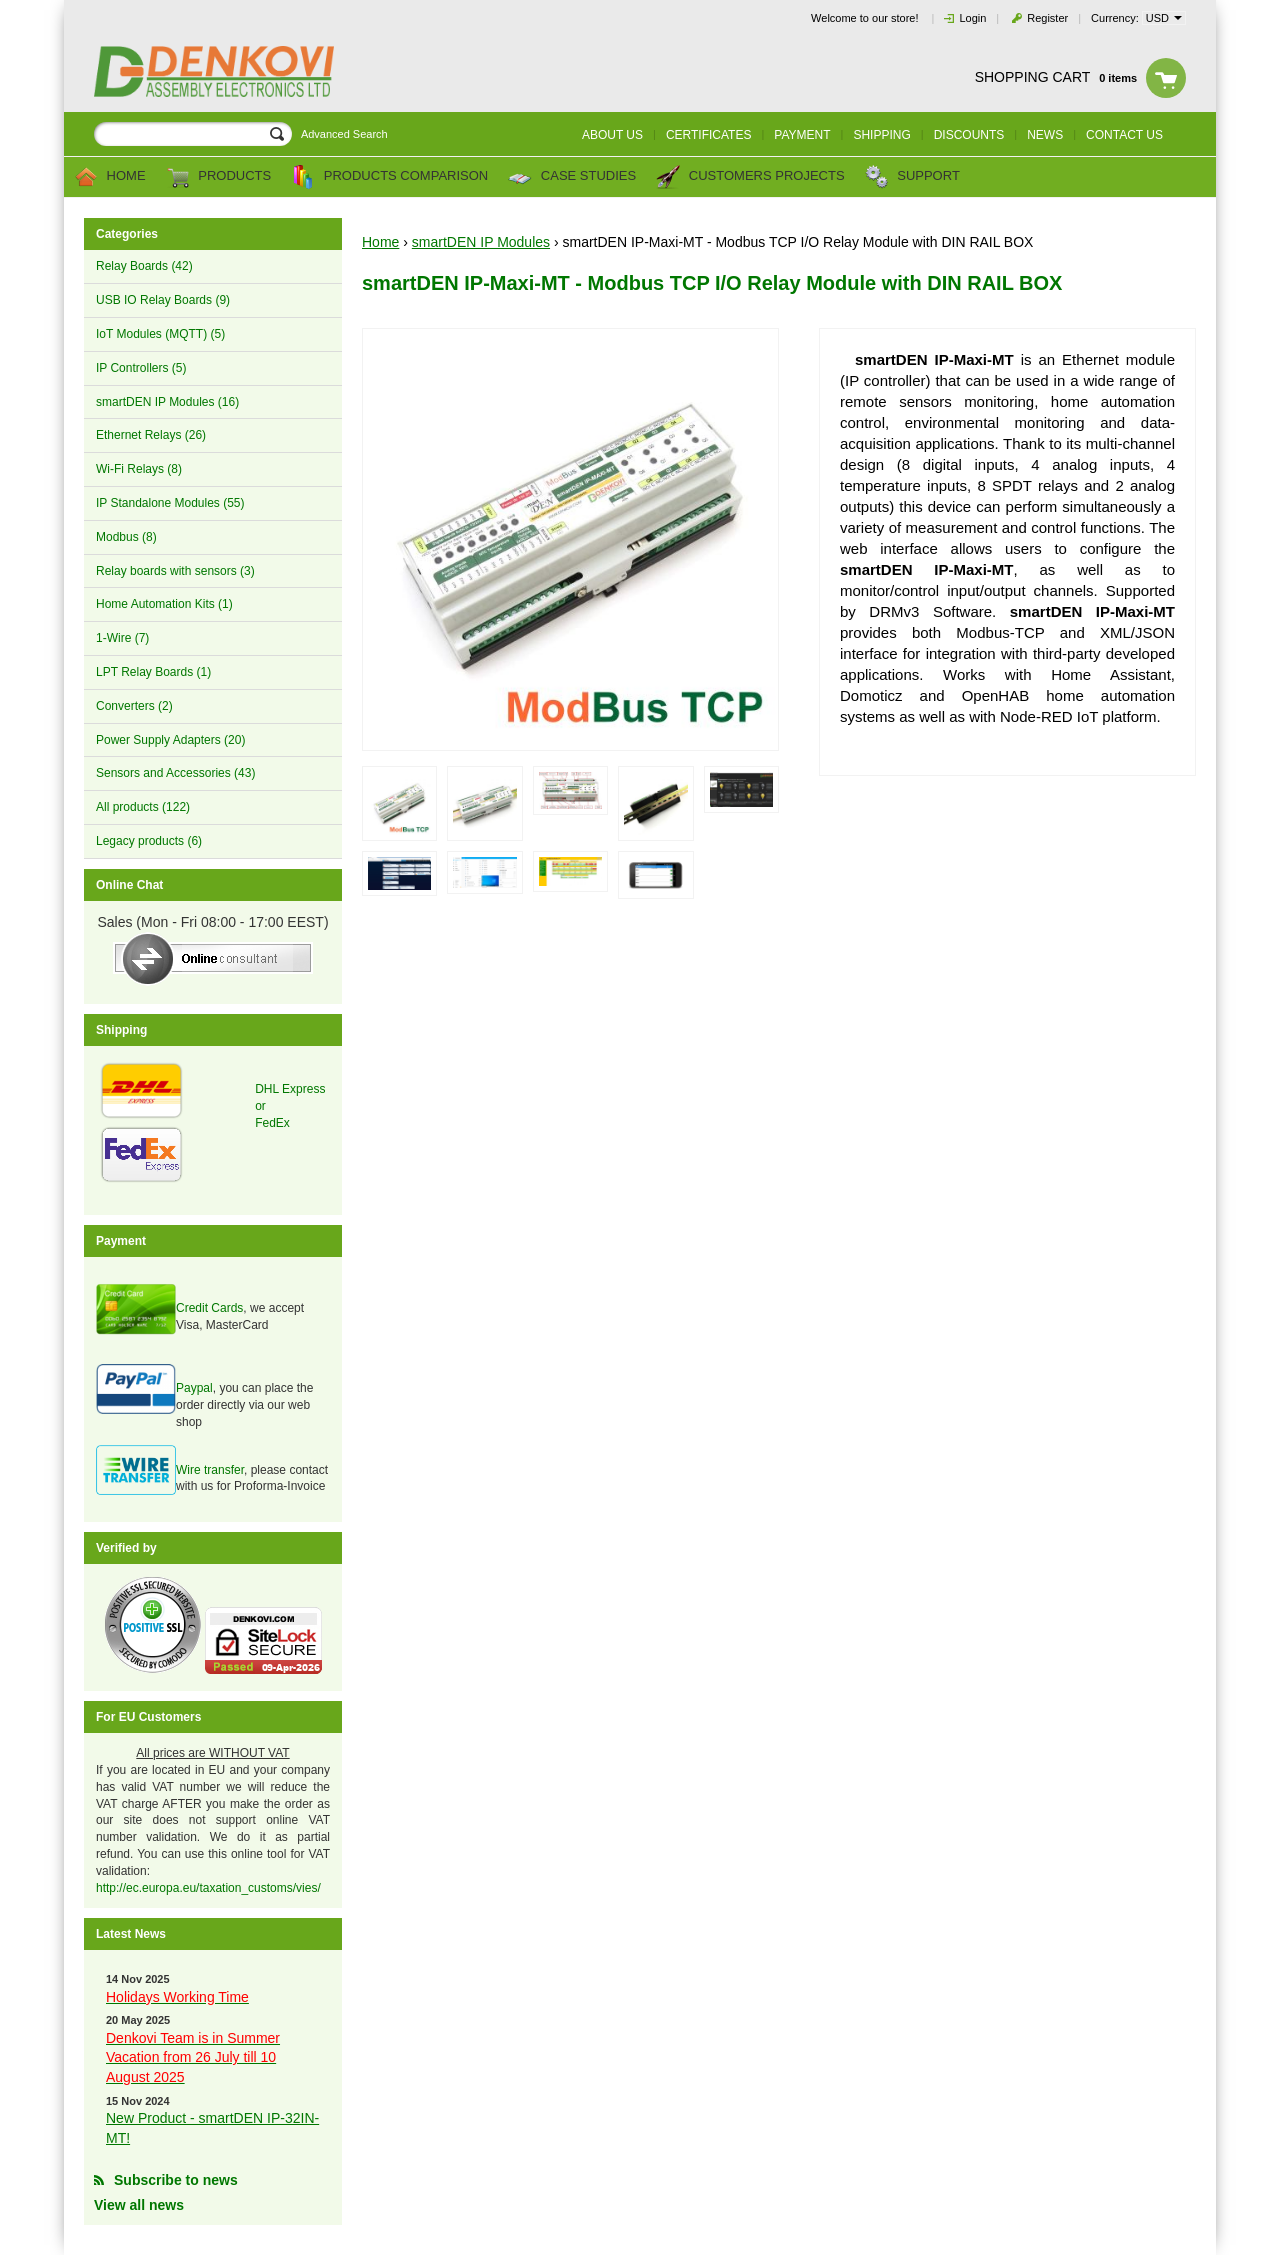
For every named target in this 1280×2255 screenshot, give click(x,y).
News (1045, 135)
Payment (802, 135)
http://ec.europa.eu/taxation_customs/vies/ (208, 1888)
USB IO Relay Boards (163, 300)
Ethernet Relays (151, 435)
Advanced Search (344, 134)
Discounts (969, 135)
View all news (139, 2205)
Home (110, 177)
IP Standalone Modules (170, 503)
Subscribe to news (176, 2180)
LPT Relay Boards (153, 672)
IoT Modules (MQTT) (160, 334)
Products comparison (389, 177)
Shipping (881, 135)
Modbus (126, 537)
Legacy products (149, 841)
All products (143, 807)
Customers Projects (750, 177)
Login (972, 18)
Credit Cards (209, 1308)
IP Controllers (141, 368)
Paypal (194, 1388)
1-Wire (122, 638)
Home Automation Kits (164, 604)
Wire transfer (210, 1470)
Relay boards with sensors (175, 571)
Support (912, 177)
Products (219, 177)
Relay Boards (144, 266)
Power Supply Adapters (170, 740)
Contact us (1124, 135)
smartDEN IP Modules (167, 402)
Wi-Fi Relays (139, 469)
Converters (134, 706)
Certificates (709, 135)
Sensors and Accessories (175, 773)
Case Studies (572, 177)
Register (1047, 18)
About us (612, 135)
